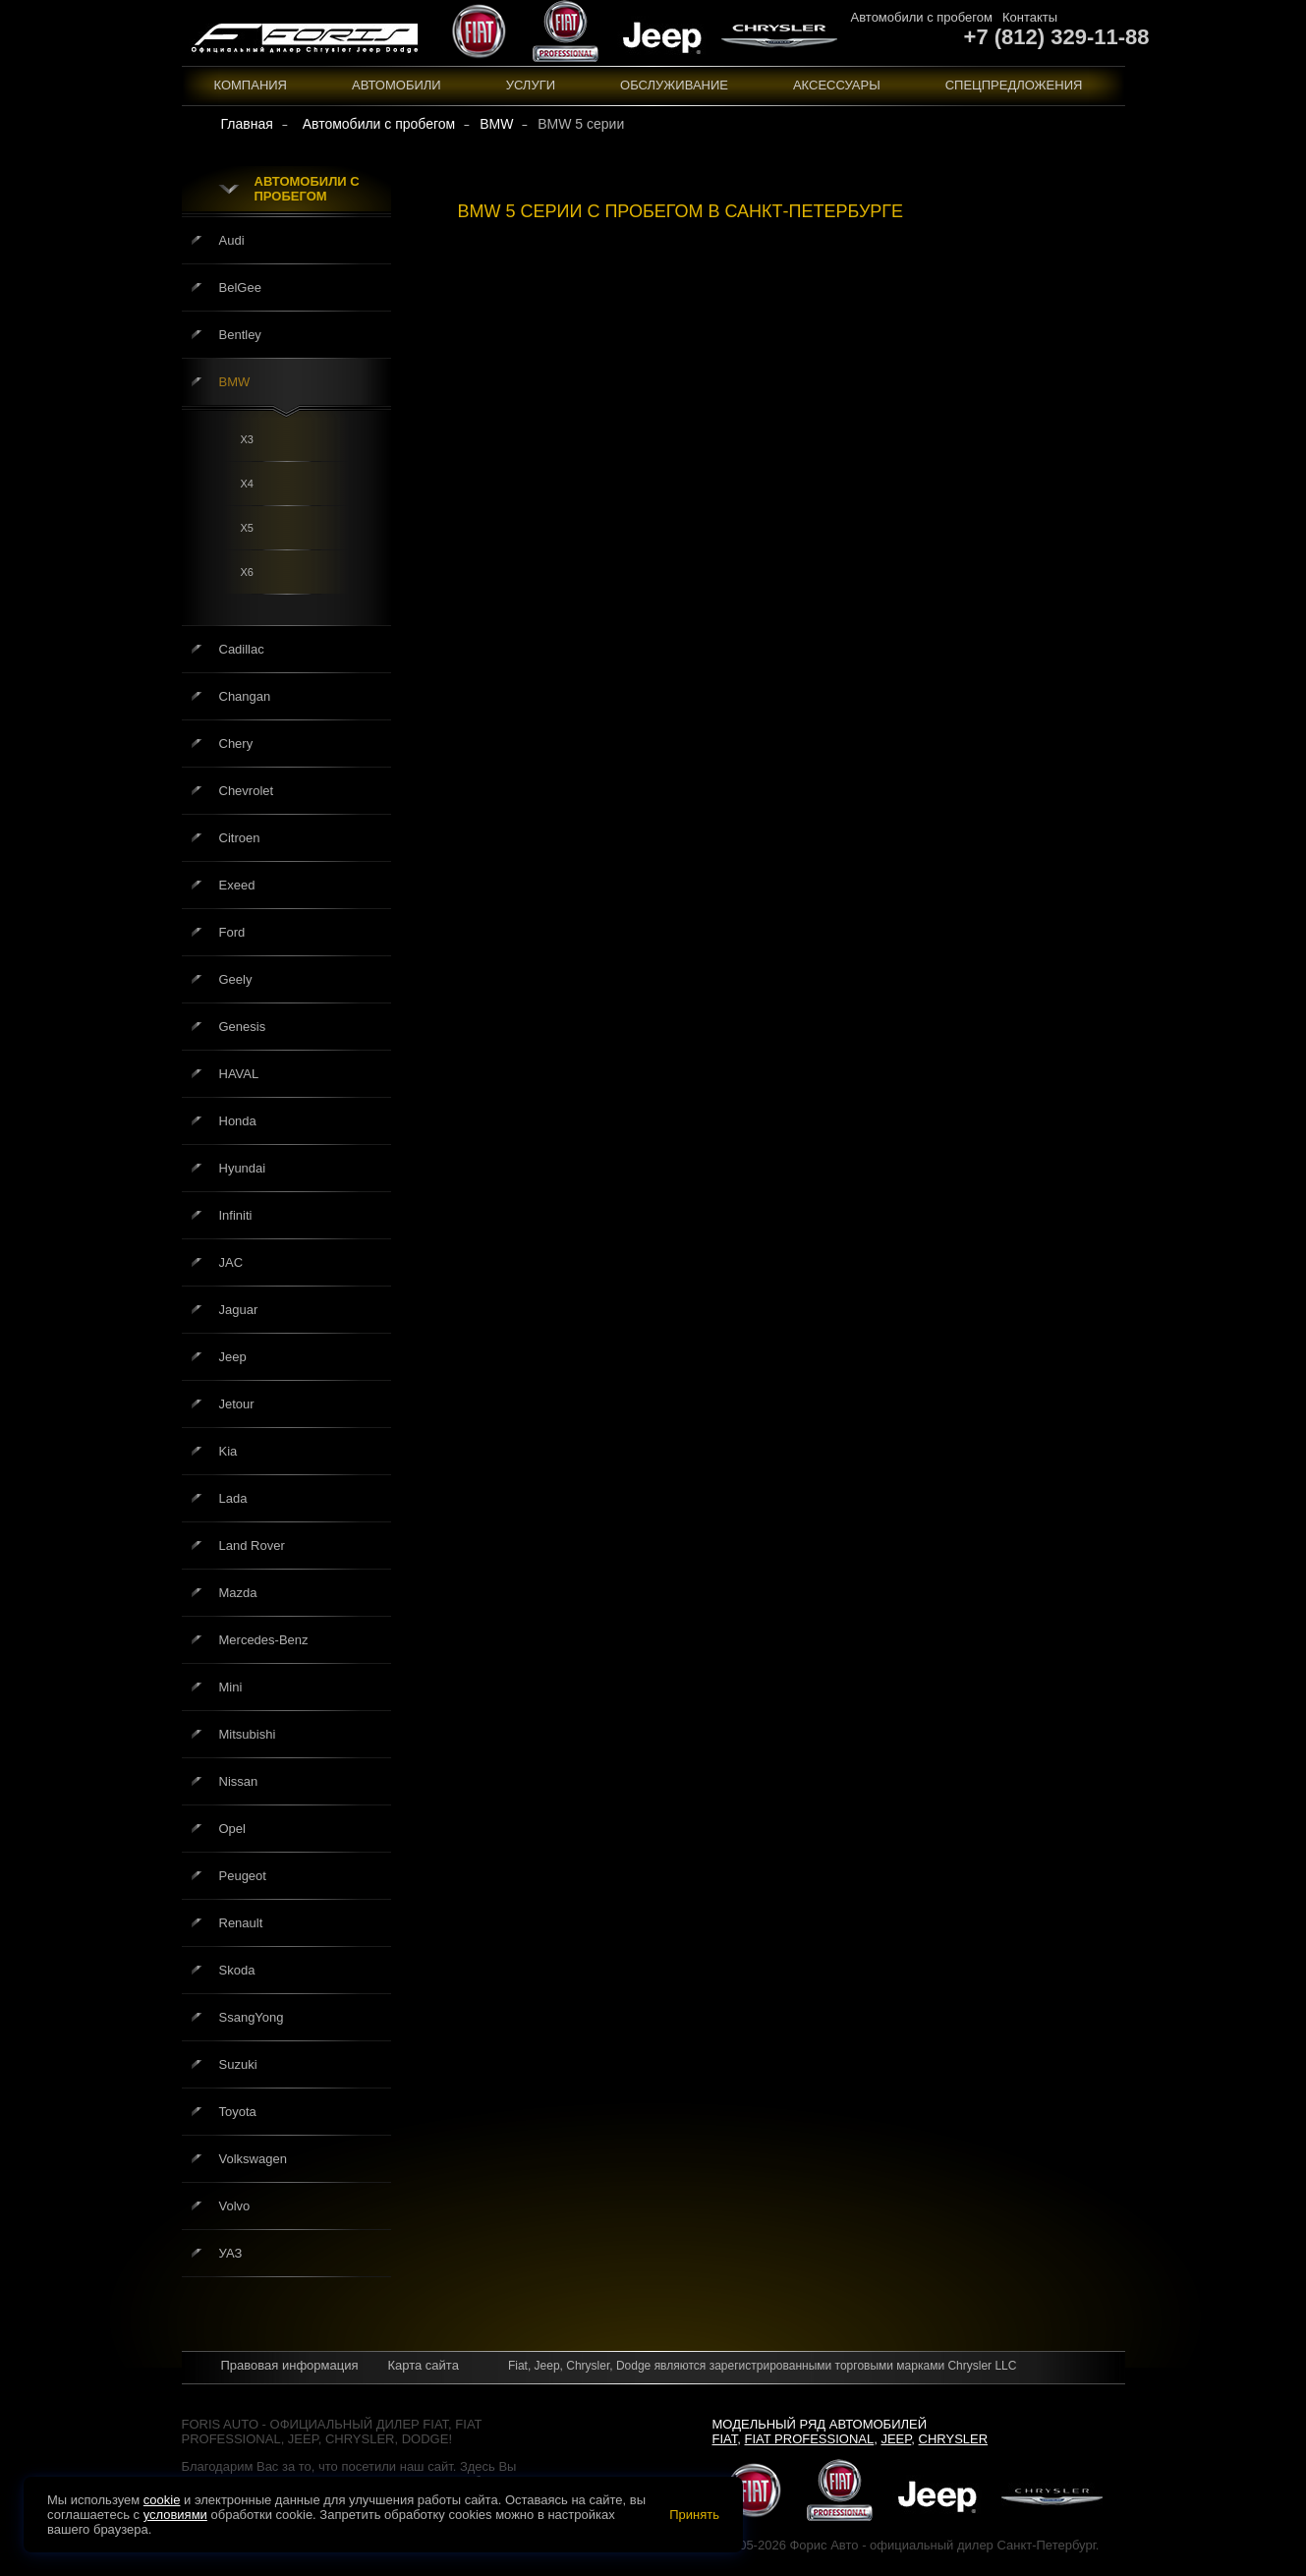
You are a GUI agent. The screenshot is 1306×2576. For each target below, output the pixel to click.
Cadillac (241, 649)
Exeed (237, 885)
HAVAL (239, 1073)
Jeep (233, 1356)
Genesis (242, 1026)
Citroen (239, 837)
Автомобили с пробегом (922, 17)
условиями (175, 2514)
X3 (247, 439)
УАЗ (231, 2253)
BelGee (240, 287)
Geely (236, 979)
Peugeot (242, 1875)
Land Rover (252, 1545)
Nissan (238, 1781)
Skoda (237, 1970)
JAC (231, 1262)
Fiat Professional (810, 2439)
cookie (162, 2499)
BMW (235, 381)
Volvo (235, 2206)
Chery (236, 743)
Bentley (240, 334)
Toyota (237, 2111)
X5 (247, 528)
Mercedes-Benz (264, 1639)
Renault (241, 1923)
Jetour (237, 1404)
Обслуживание (674, 85)
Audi (232, 240)
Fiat (725, 2439)
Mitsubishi (247, 1734)
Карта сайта (422, 2365)
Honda (237, 1121)
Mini (231, 1687)
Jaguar (238, 1309)
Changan (245, 696)
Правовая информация (290, 2365)
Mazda (238, 1592)
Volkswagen (253, 2158)
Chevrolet (246, 790)
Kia (228, 1451)
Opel (232, 1828)
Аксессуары (836, 85)
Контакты (1029, 17)
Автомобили (396, 85)
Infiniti (236, 1215)
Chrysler (954, 2439)
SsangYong (251, 2017)
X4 (247, 483)
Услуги (530, 85)
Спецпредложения (1014, 85)
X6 (247, 572)
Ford (232, 932)
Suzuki (238, 2064)
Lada (233, 1498)
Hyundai (242, 1168)
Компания (251, 85)
